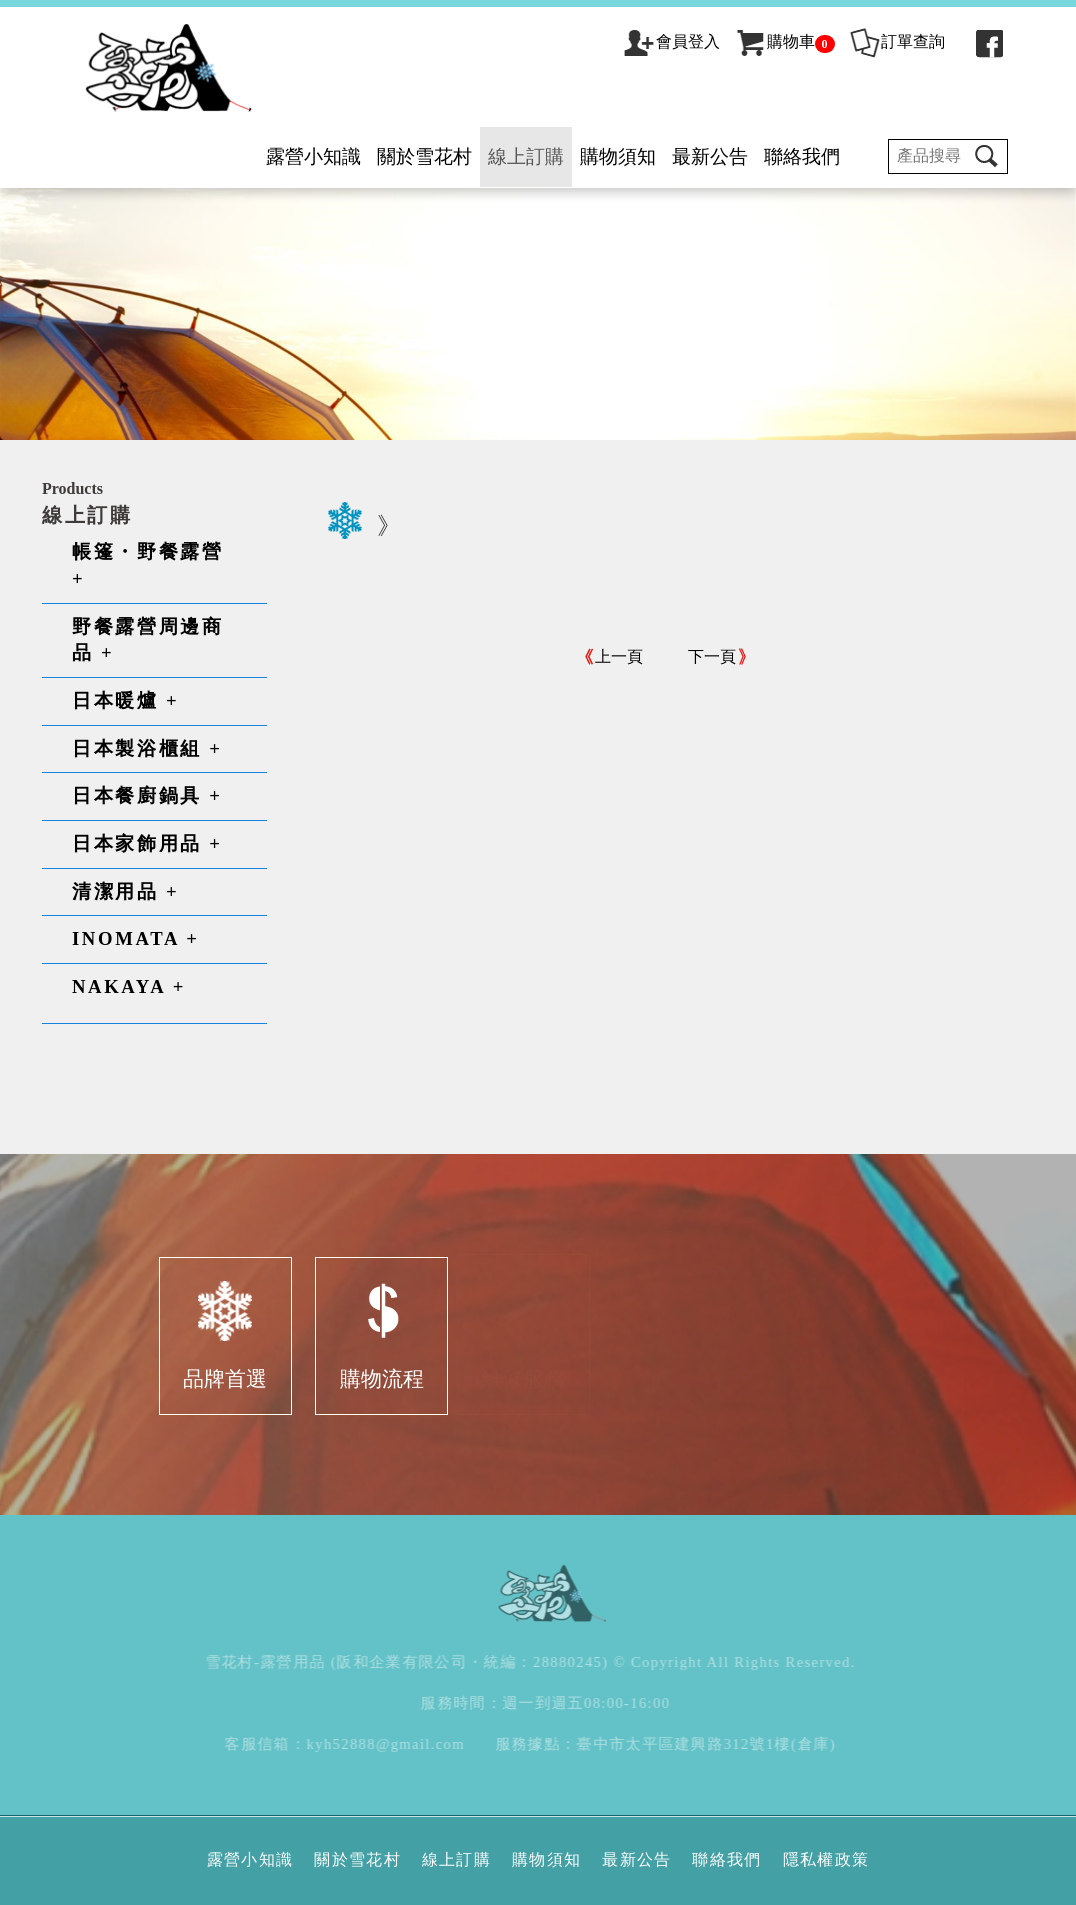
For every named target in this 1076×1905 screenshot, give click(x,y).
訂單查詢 (896, 41)
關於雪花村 (424, 156)
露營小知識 (313, 156)
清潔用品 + (125, 891)
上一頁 (619, 656)
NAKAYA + (129, 986)
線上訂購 (526, 156)
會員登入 (688, 41)
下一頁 (712, 656)
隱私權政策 (826, 1859)
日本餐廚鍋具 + (147, 795)
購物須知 (618, 156)
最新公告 (710, 156)
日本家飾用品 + (147, 843)
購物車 (784, 41)
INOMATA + (136, 938)
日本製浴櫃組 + (147, 748)
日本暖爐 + (125, 700)
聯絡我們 (802, 156)
